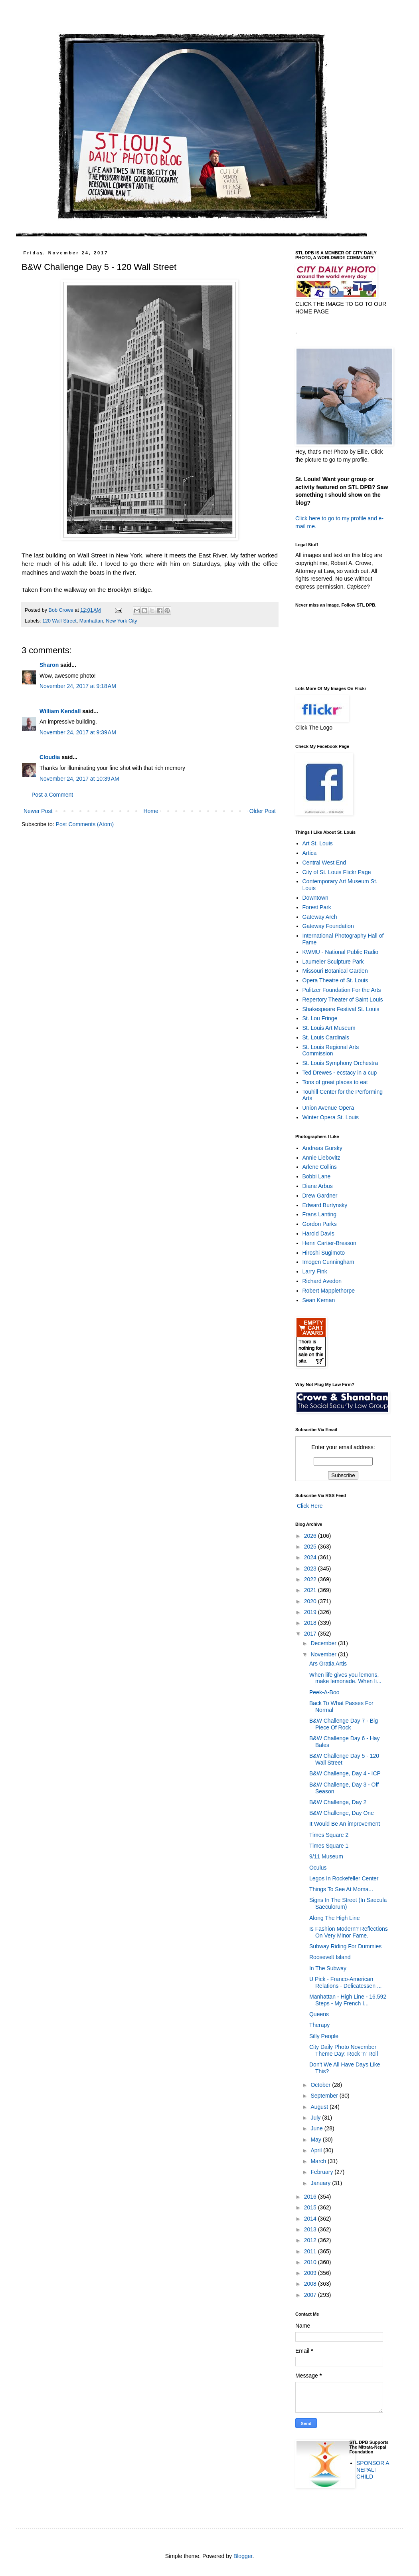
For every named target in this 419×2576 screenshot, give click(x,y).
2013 (311, 2229)
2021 (311, 1590)
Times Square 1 (328, 1845)
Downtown (315, 897)
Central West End (324, 862)
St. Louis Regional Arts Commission (330, 1050)
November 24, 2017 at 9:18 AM (78, 686)
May (316, 2139)
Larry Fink (314, 1271)
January (321, 2183)
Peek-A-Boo (324, 1692)
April (316, 2150)
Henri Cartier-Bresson (329, 1243)
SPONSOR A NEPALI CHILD (372, 2470)
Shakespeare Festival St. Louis (340, 1009)
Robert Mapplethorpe (328, 1290)
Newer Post (38, 811)
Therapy (319, 2025)
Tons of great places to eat (335, 1082)
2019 (311, 1612)
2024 (311, 1557)
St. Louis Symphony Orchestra (340, 1063)
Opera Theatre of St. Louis (335, 980)
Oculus (318, 1867)
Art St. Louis (317, 843)
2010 (311, 2262)
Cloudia (50, 757)
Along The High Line (334, 1918)
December (324, 1643)
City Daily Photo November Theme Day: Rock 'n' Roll (343, 2050)
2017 (311, 1633)
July (316, 2117)
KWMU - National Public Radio (340, 952)
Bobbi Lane (316, 1176)
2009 (311, 2273)
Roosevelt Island (330, 1957)
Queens (319, 2014)
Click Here (308, 1506)
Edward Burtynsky (325, 1205)
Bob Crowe (62, 610)
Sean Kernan (318, 1300)
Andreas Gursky (322, 1148)
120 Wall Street (59, 621)
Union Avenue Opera (328, 1108)
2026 (311, 1536)
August (319, 2107)
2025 (311, 1546)
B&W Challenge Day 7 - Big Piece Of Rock (343, 1724)
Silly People (323, 2036)
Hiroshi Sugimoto (323, 1252)
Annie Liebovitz (321, 1157)
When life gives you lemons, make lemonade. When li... (345, 1678)
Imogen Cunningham (328, 1262)
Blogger (242, 2556)
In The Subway (327, 1968)
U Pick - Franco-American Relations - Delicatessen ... (345, 1982)
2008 (311, 2284)
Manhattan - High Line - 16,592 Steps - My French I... (347, 2000)
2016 (311, 2196)
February (322, 2172)
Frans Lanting (319, 1214)
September (324, 2095)
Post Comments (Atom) (85, 824)
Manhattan (91, 621)
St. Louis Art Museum (329, 1028)
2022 (311, 1579)
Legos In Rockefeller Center (344, 1878)
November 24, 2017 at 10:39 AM (79, 778)
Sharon (49, 665)
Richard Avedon (322, 1281)
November (324, 1654)
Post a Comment (52, 794)
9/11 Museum (326, 1856)
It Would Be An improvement (344, 1823)
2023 (311, 1568)
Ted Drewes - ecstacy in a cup (339, 1072)
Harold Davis (318, 1233)
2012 (311, 2240)
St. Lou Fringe (320, 1018)
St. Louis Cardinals (326, 1037)
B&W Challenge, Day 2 (337, 1802)
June (317, 2128)
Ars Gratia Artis (328, 1663)
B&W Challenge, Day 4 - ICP (345, 1773)
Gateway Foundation (328, 926)
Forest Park (316, 907)
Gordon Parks (319, 1224)
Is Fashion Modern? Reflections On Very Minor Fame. (348, 1932)
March (319, 2161)
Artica (309, 853)
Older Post (262, 811)
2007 (311, 2295)
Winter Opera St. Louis (330, 1117)
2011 (311, 2251)
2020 (311, 1601)
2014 (311, 2218)
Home (150, 811)
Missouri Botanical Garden (335, 971)
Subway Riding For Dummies (345, 1946)
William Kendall (60, 711)
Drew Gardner (320, 1195)
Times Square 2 (328, 1835)
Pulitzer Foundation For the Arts (341, 990)
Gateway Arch (319, 917)
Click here (307, 518)
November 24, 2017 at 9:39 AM (78, 732)
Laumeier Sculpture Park (333, 961)
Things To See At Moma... (341, 1889)
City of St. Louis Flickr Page (336, 872)
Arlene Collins (319, 1167)
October (321, 2085)
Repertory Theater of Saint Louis (342, 999)
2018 (311, 1623)
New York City (121, 621)
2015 (311, 2207)
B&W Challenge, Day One (341, 1813)
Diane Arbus (317, 1186)
